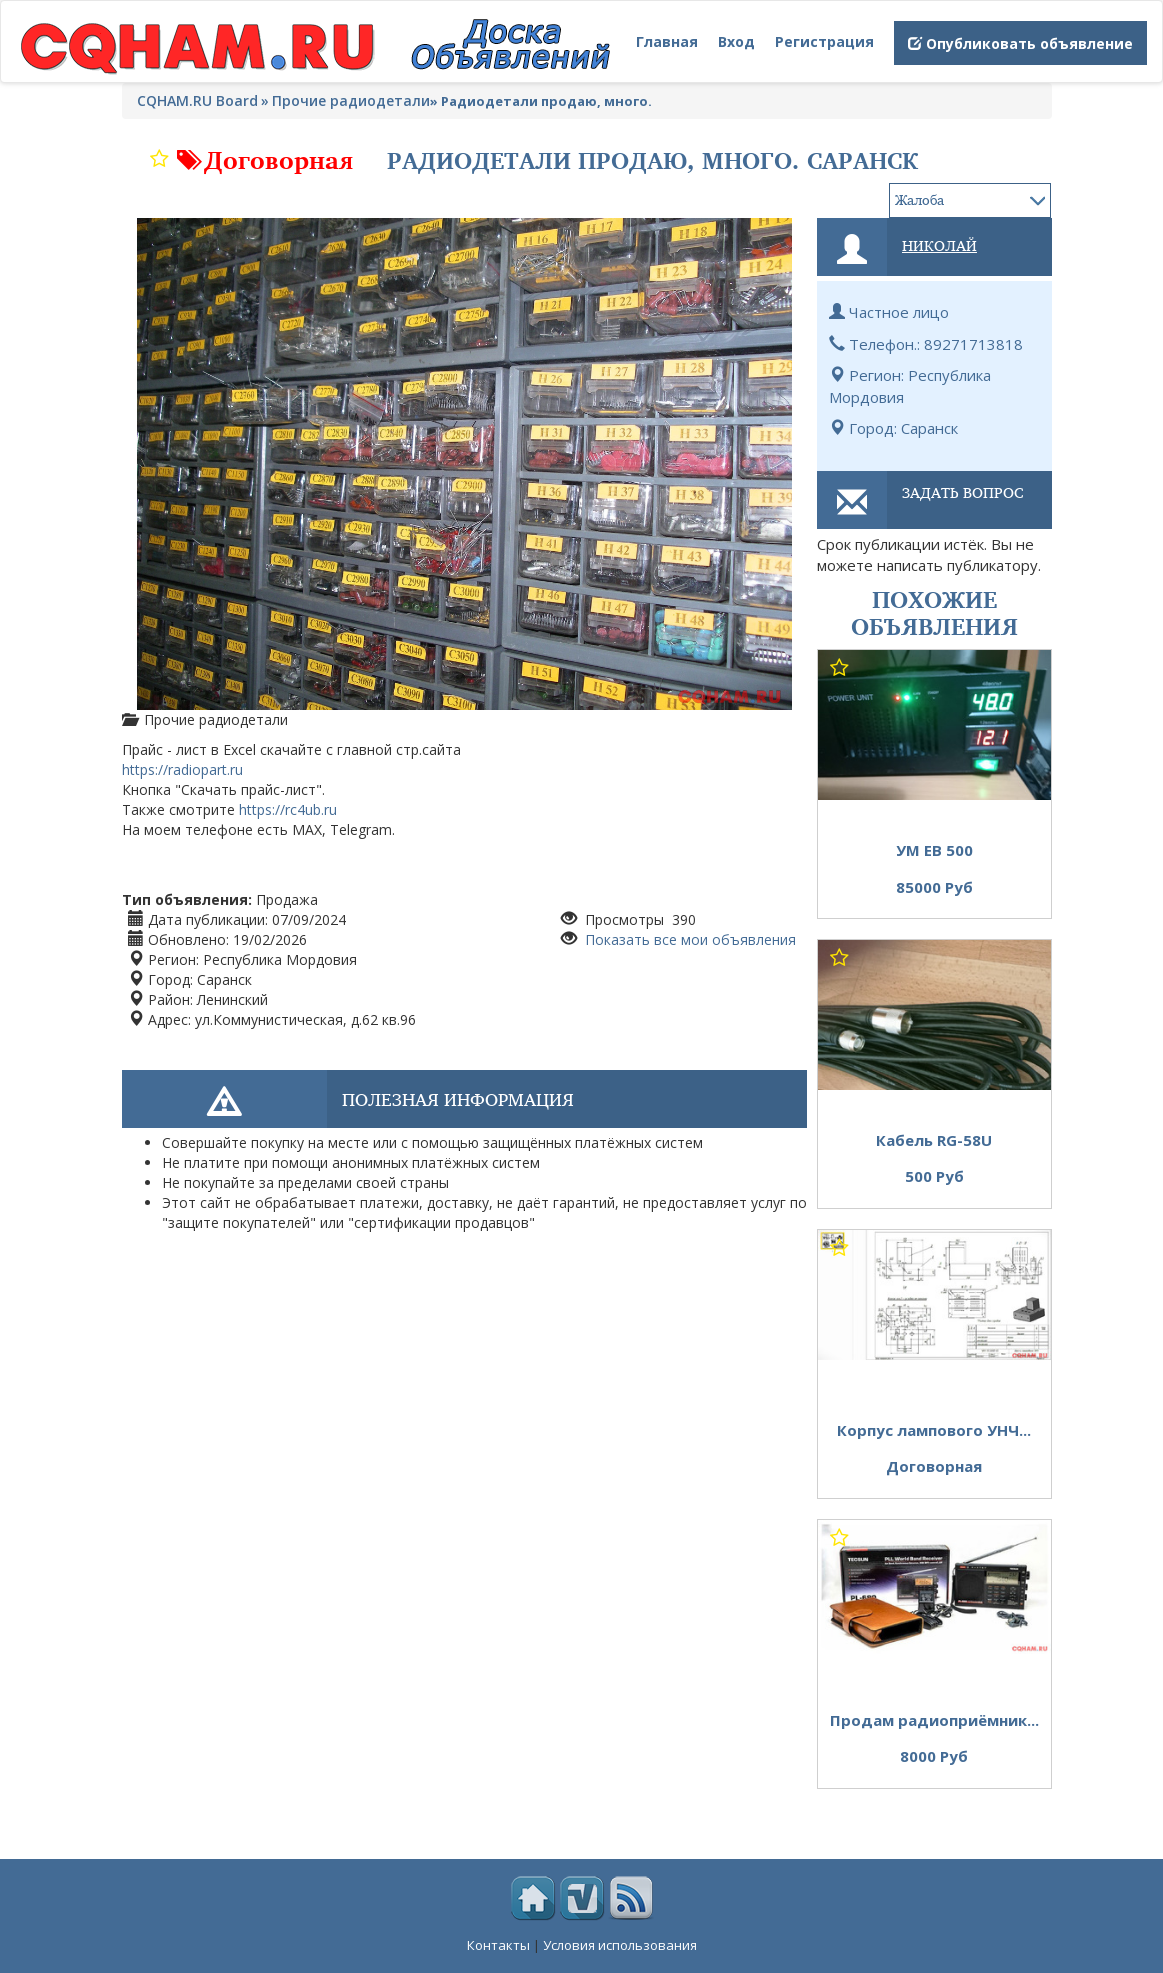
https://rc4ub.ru (288, 809)
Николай (939, 245)
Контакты (498, 1945)
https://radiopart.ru (182, 769)
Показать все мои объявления (688, 939)
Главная (667, 41)
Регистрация (824, 41)
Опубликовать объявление (1020, 43)
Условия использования (620, 1945)
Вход (736, 41)
